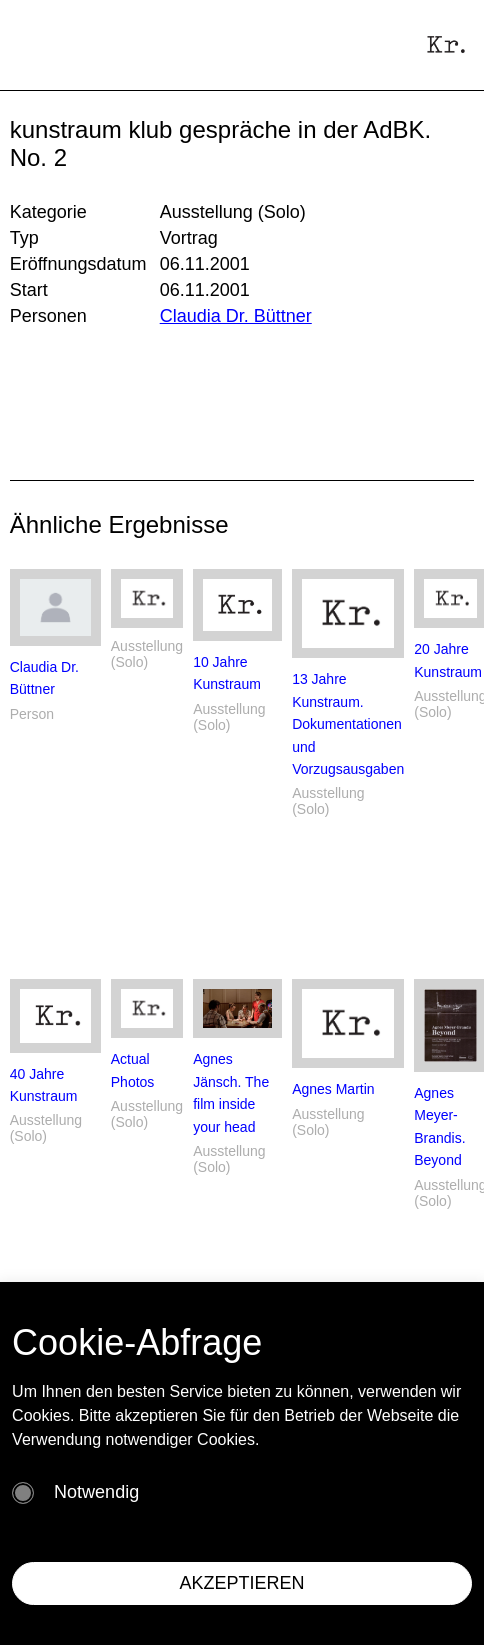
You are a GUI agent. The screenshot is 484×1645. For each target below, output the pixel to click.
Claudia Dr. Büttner (236, 316)
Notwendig (96, 1492)
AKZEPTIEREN (241, 1583)
